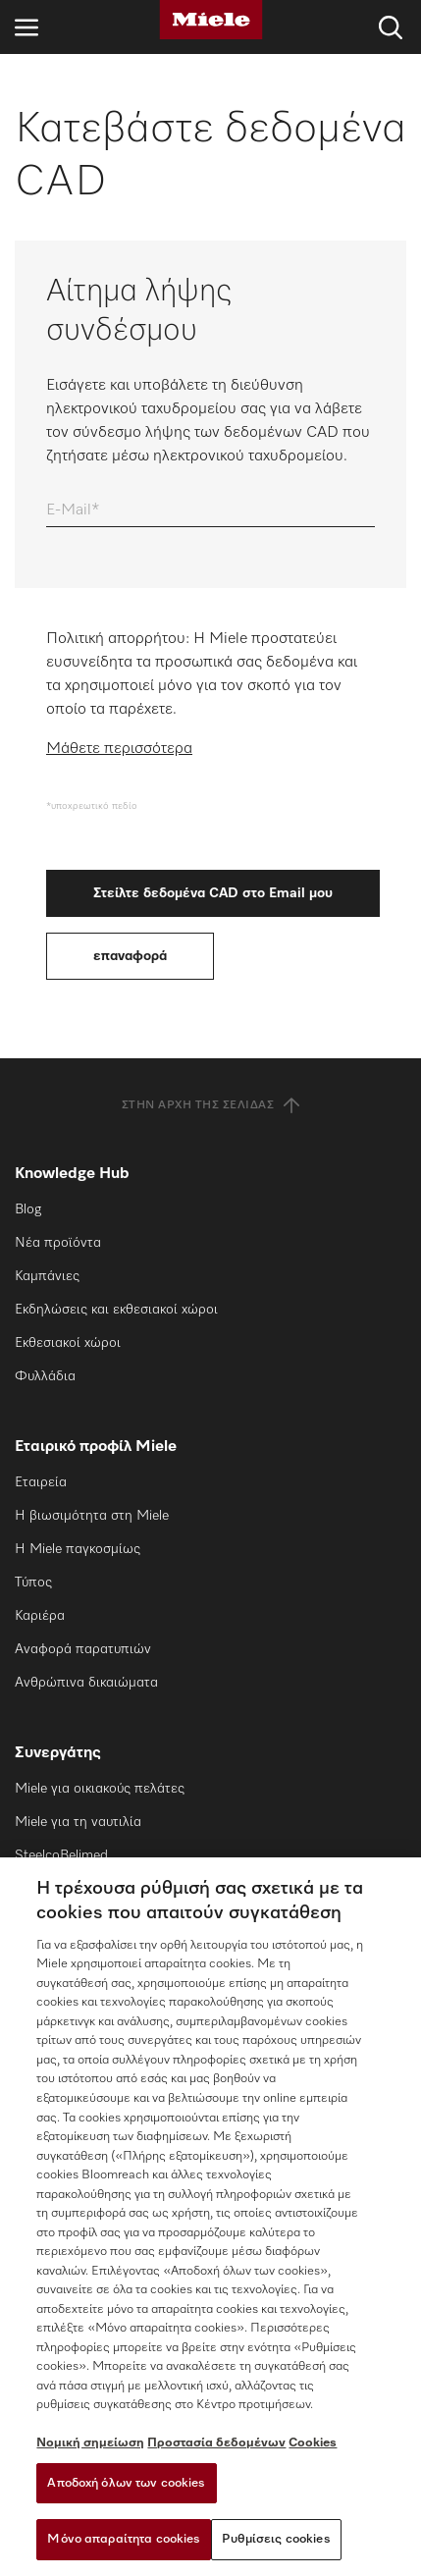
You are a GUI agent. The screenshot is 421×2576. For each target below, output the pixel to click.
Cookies (313, 2443)
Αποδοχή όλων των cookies (126, 2483)
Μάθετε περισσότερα (119, 749)
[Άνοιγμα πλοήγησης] (26, 27)
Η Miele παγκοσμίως (77, 1549)
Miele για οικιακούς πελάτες (99, 1789)
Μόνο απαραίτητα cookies (123, 2539)
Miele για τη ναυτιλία (78, 1822)
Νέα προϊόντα (58, 1243)
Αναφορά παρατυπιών (83, 1649)
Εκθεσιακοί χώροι (68, 1343)
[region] (210, 2216)
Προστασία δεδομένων (216, 2443)
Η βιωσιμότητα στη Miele (92, 1516)
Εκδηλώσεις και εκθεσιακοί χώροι (116, 1309)
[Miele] (211, 19)
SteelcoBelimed (61, 1855)
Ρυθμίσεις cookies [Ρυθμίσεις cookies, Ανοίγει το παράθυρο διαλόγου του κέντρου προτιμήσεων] (276, 2539)
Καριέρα (40, 1616)
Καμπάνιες (47, 1276)
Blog (28, 1209)
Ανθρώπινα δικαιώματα (86, 1683)
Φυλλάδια (45, 1376)
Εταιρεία (41, 1482)
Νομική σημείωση (90, 2443)
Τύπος (33, 1582)
